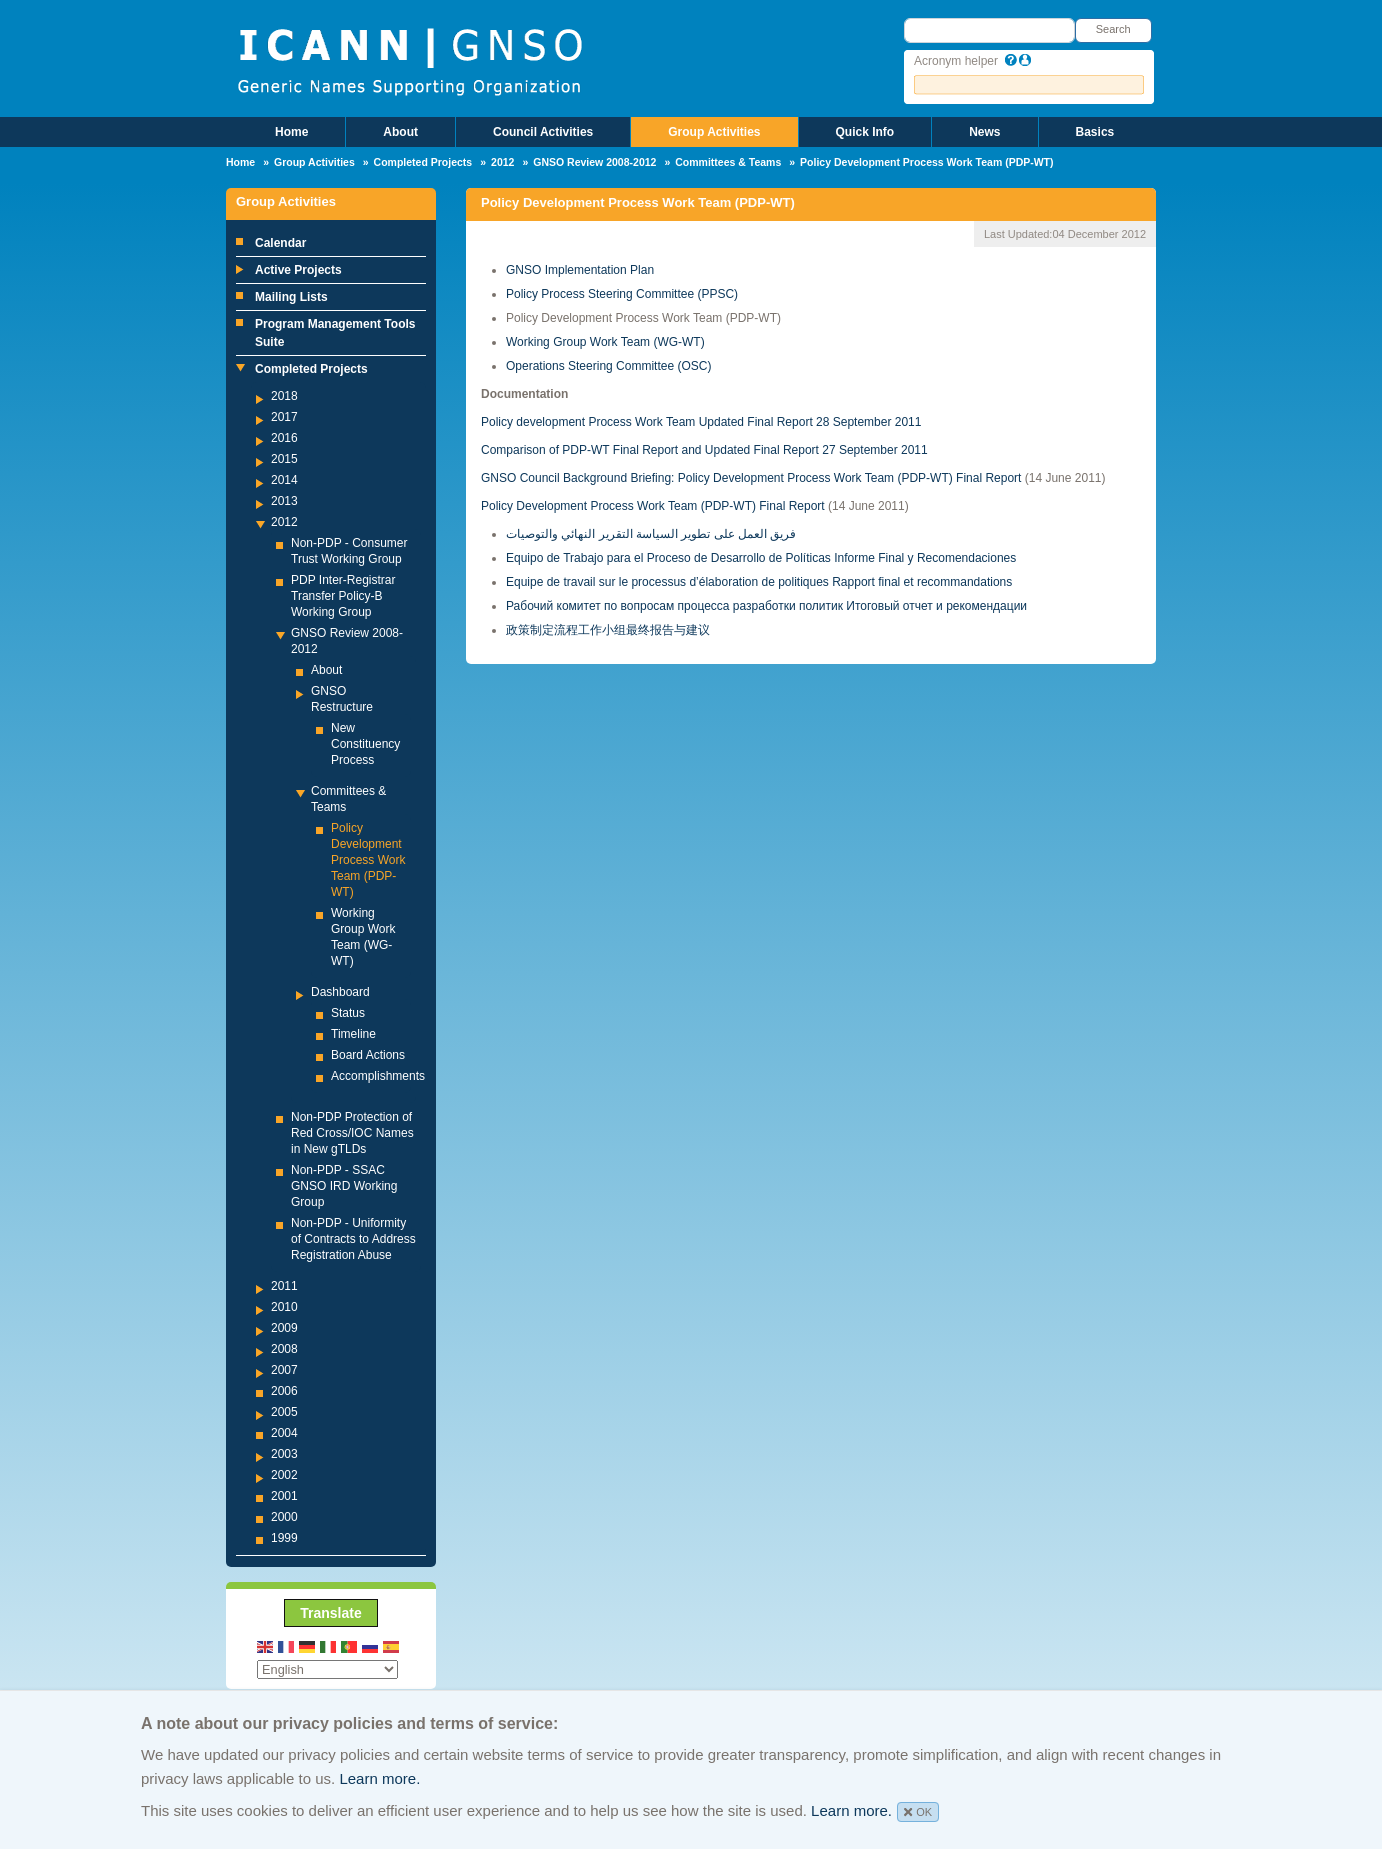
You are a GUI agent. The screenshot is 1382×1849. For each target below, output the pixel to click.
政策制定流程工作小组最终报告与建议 (608, 630)
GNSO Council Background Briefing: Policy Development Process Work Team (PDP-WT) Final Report (751, 478)
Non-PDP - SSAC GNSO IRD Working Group (344, 1186)
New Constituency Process (365, 744)
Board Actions (368, 1055)
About (400, 132)
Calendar (280, 243)
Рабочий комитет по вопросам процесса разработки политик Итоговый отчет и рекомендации (766, 606)
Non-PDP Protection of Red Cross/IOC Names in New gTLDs (352, 1133)
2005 (284, 1412)
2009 (284, 1328)
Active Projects (298, 270)
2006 (284, 1391)
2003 (284, 1454)
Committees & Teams (728, 162)
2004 (284, 1433)
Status (348, 1013)
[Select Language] (327, 1669)
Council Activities (543, 132)
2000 (284, 1517)
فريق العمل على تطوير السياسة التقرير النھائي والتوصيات (651, 534)
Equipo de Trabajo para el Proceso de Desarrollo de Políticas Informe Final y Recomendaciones (761, 558)
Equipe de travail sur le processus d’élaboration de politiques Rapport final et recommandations (759, 582)
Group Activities (714, 132)
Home (291, 132)
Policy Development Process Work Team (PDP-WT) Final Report (653, 506)
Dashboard (340, 992)
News (984, 132)
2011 (284, 1286)
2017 (284, 417)
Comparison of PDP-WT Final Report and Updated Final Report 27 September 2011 (704, 450)
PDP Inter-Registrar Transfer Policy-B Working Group (343, 596)
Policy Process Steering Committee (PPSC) (622, 294)
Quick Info (865, 132)
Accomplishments (378, 1076)
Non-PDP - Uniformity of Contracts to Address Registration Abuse (353, 1239)
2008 (284, 1349)
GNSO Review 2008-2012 (594, 162)
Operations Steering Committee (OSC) (608, 366)
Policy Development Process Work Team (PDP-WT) (368, 860)
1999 (284, 1538)
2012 (502, 162)
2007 (284, 1370)
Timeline (353, 1034)
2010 (284, 1307)
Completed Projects (423, 162)
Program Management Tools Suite (335, 333)
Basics (1095, 132)
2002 (284, 1475)
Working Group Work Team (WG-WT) (605, 342)
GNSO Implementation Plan (580, 270)
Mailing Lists (291, 297)
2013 (284, 501)
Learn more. (379, 1778)
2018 (284, 396)
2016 (284, 438)
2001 (284, 1496)
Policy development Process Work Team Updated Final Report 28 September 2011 (701, 422)
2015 (284, 459)
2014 (284, 480)
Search (1113, 29)
